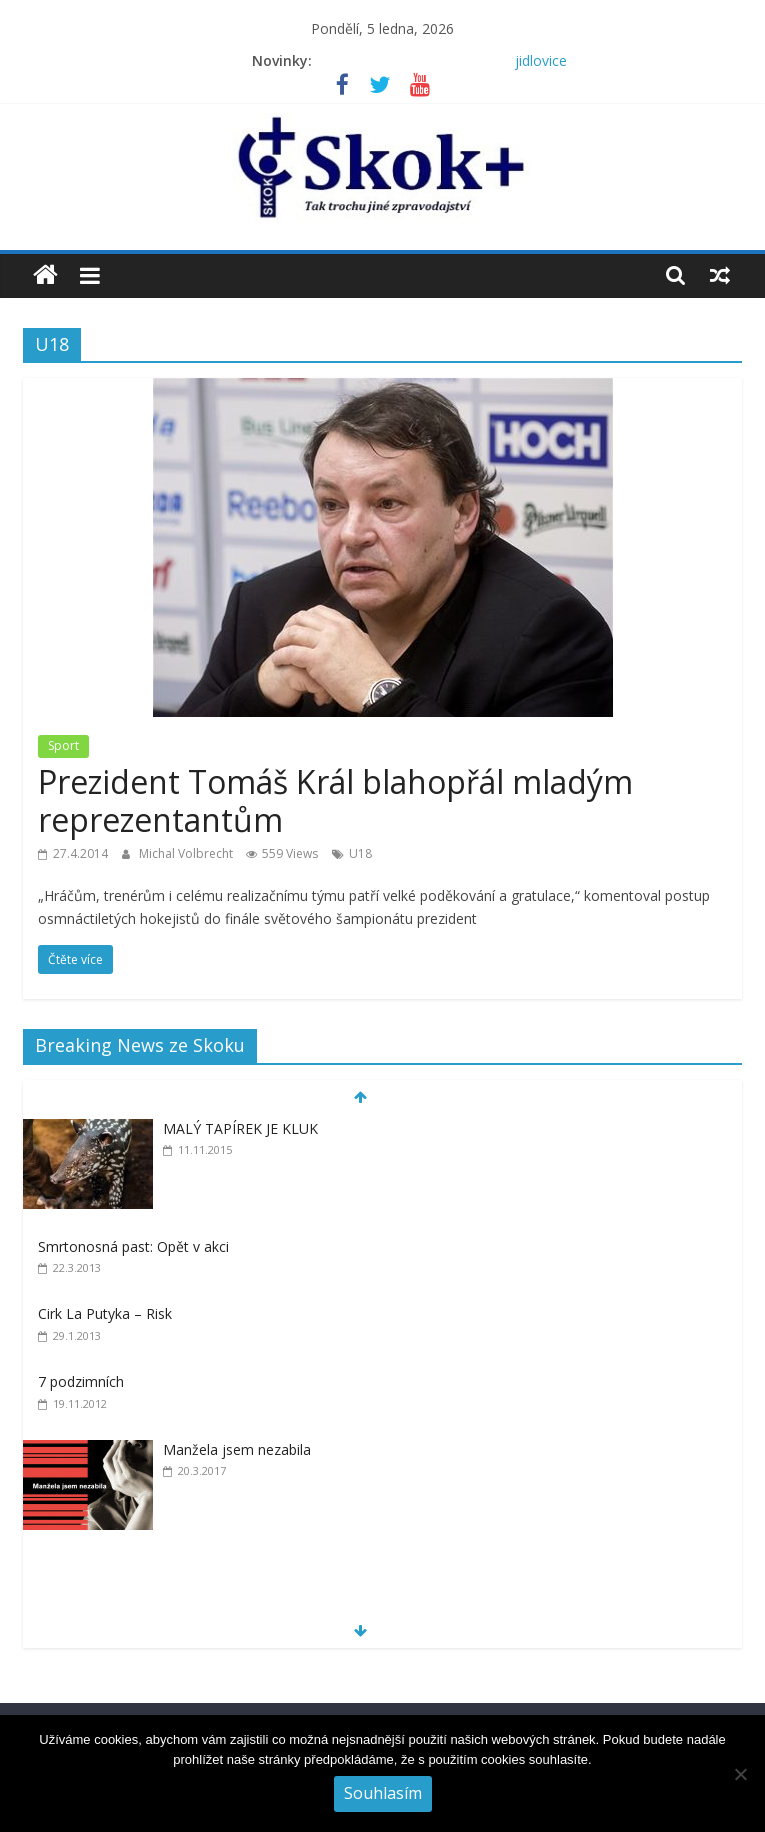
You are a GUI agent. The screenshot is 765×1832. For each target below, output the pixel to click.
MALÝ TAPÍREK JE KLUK (240, 1128)
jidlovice (541, 60)
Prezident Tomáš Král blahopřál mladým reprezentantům (335, 800)
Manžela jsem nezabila (237, 1449)
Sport (63, 745)
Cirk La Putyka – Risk (105, 1313)
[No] (740, 1774)
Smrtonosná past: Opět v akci (133, 1246)
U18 (360, 853)
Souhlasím (383, 1793)
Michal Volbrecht (187, 853)
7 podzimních (81, 1381)
